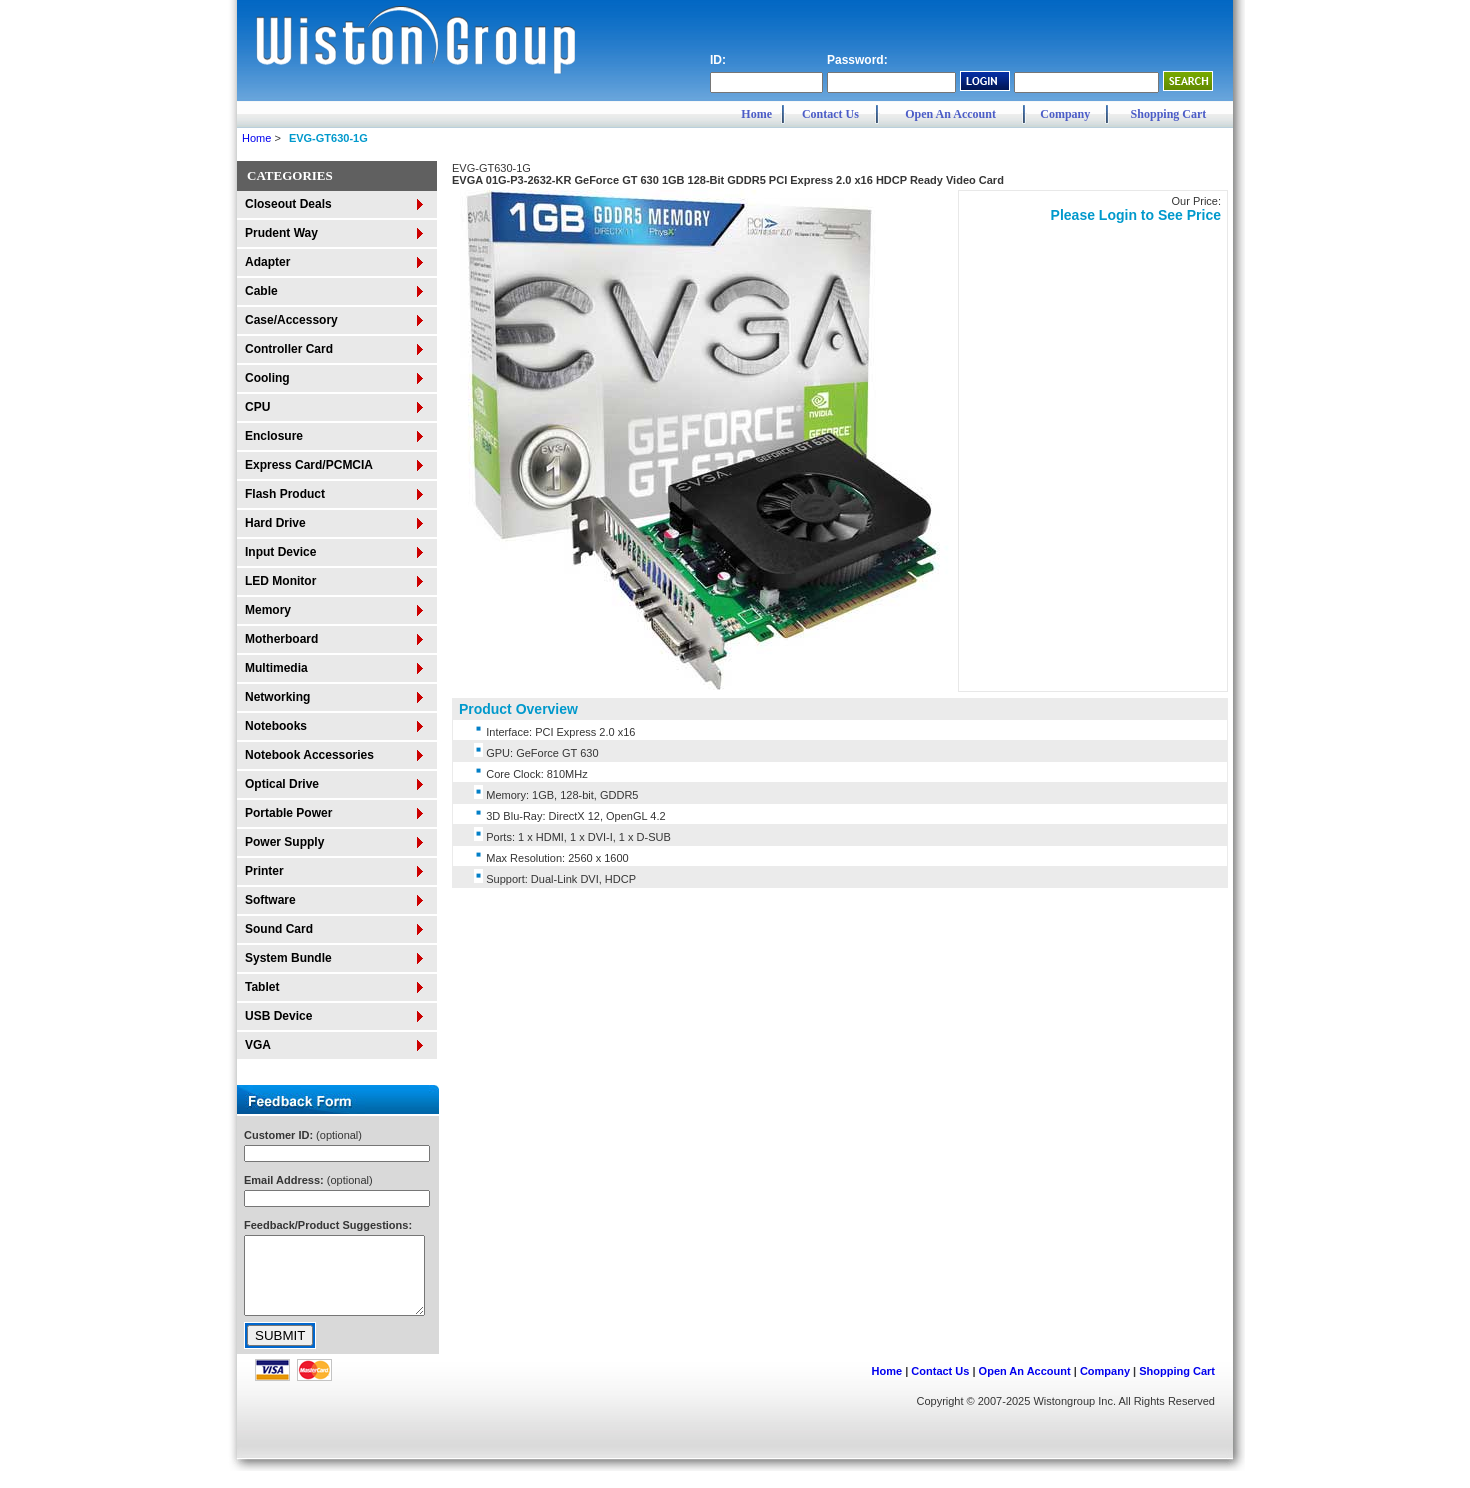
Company (1065, 114)
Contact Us (830, 114)
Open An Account (950, 114)
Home (756, 114)
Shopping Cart (1169, 114)
